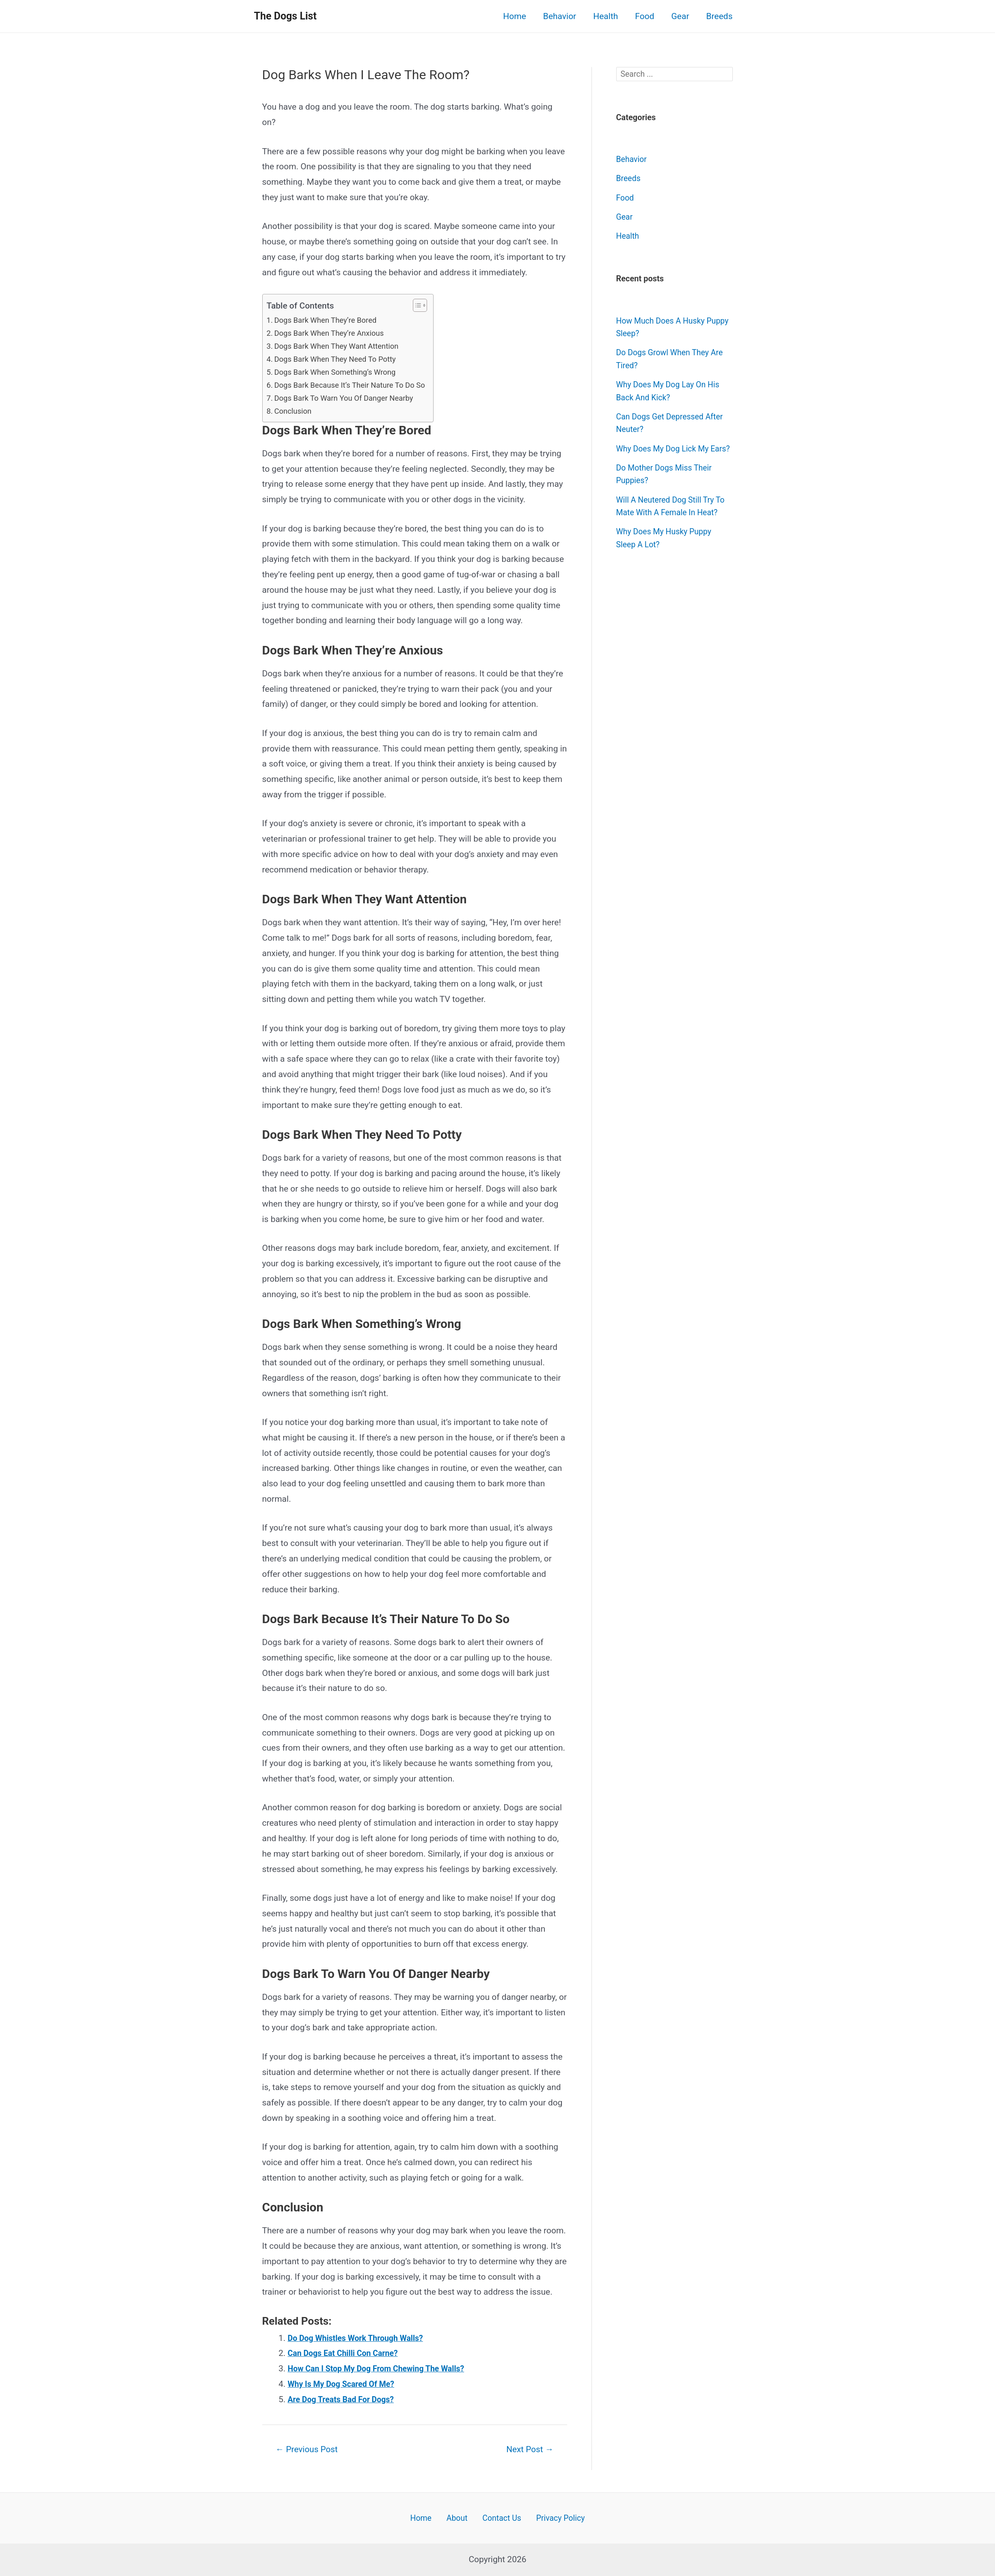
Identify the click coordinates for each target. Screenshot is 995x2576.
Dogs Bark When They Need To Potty (340, 359)
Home (514, 16)
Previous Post (309, 2448)
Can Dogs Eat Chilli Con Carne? (347, 2353)
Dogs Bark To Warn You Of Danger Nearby (350, 398)
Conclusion (295, 411)
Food (644, 16)
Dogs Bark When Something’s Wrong (340, 372)
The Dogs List (285, 16)
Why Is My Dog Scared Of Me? (345, 2384)
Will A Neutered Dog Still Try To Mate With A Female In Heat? (669, 525)
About (457, 2517)
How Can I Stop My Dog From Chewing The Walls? (383, 2368)
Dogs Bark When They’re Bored (330, 320)
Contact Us (498, 2517)
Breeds (719, 16)
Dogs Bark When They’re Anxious (334, 333)
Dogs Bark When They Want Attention (342, 346)
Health (605, 16)
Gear (680, 16)
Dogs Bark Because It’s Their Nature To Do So (356, 385)
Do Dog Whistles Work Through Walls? (361, 2338)
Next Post (527, 2448)
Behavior (559, 16)
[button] (428, 305)
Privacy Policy (554, 2517)
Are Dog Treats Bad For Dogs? (345, 2399)
